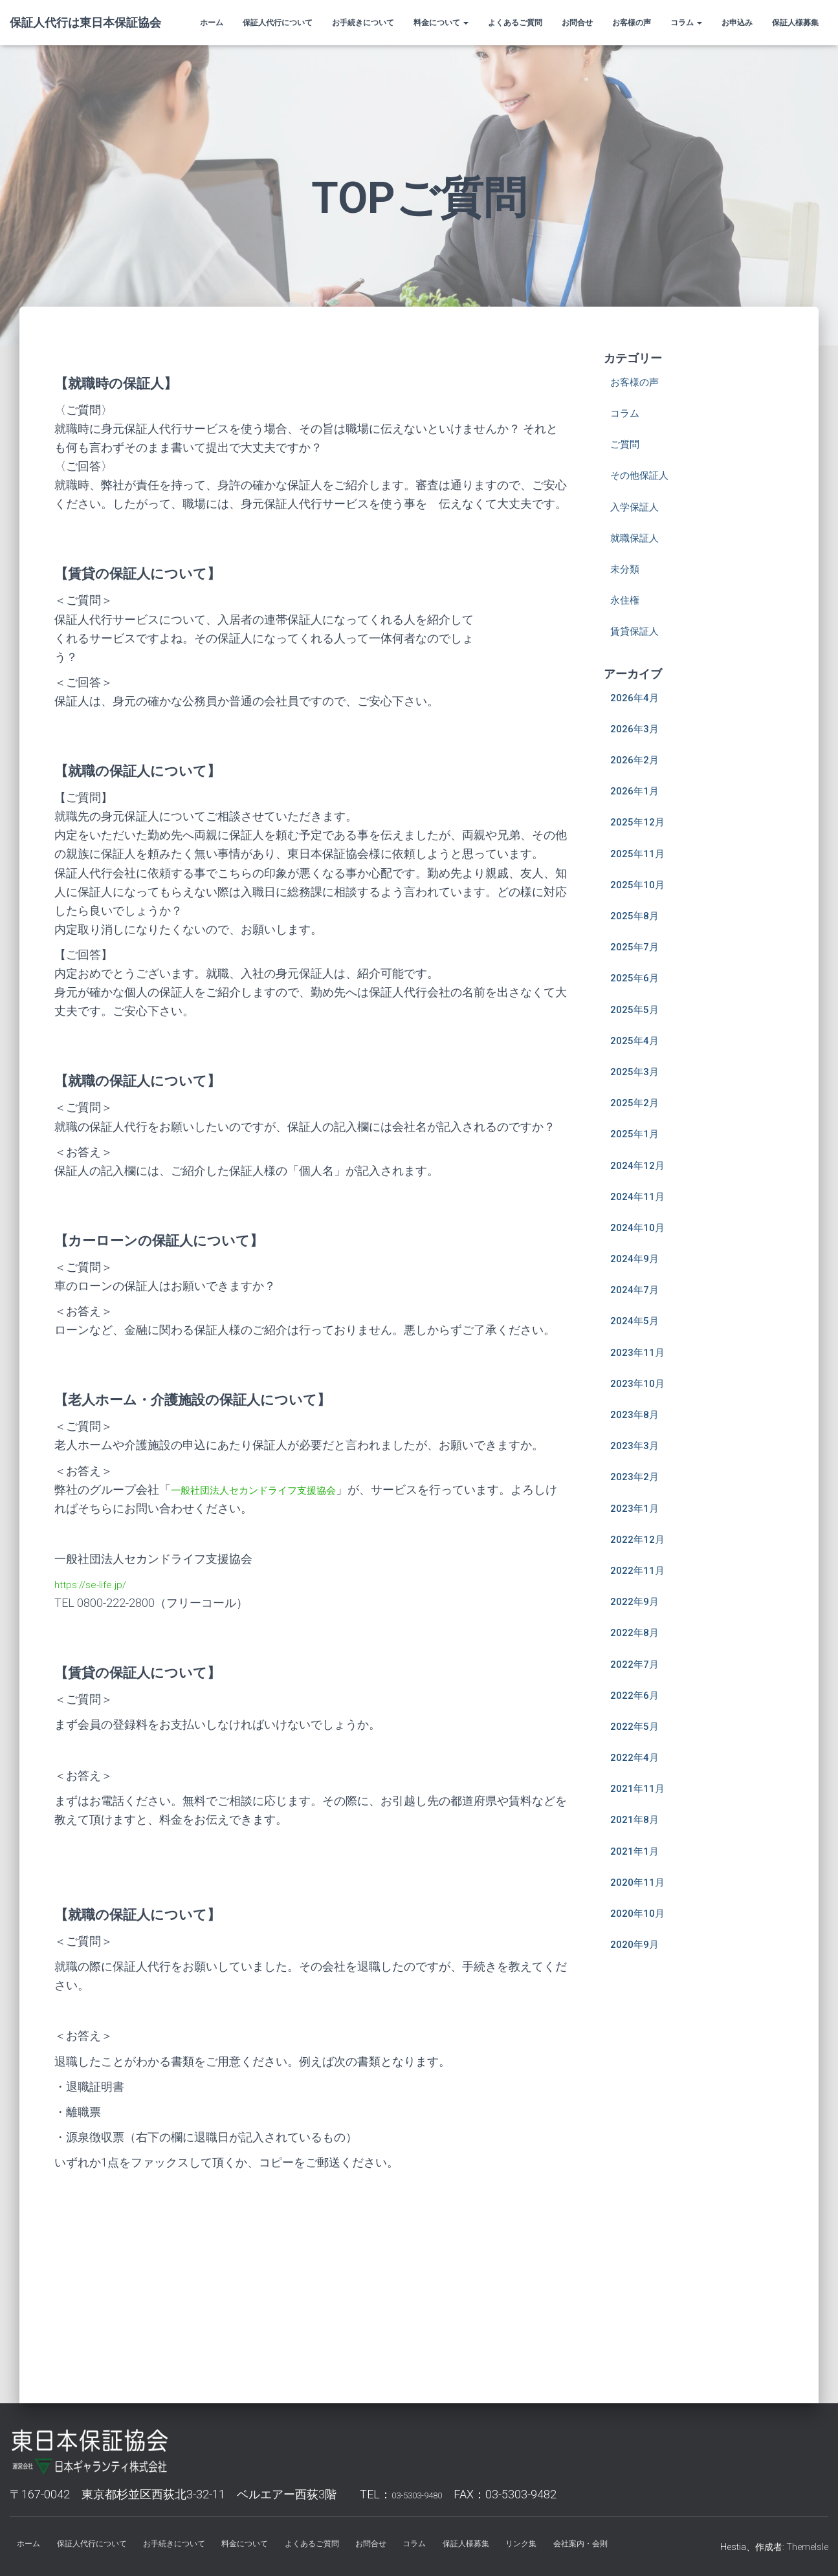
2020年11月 (641, 1881)
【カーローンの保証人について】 (178, 1239)
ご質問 (627, 443)
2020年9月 (638, 1943)
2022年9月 (638, 1601)
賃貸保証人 (639, 630)
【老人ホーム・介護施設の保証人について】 (218, 1399)
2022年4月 (638, 1756)
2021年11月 (641, 1788)
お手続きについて (363, 22)
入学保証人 (639, 506)
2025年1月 (638, 1133)
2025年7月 (638, 946)
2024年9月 (638, 1258)
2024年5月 (638, 1320)
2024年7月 (638, 1289)
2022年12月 (641, 1538)
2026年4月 (638, 697)
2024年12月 (641, 1165)
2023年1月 (638, 1507)
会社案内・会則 (627, 2545)
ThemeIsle (807, 2547)
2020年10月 (641, 1912)
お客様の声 (631, 22)
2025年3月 (638, 1071)
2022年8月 (638, 1632)
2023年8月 (638, 1414)
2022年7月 (638, 1663)
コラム (686, 22)
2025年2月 (638, 1102)
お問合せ (577, 22)
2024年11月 (641, 1196)
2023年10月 (641, 1383)
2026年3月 (638, 728)
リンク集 (563, 2545)
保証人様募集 (795, 22)
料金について (441, 22)
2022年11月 (641, 1570)
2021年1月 (638, 1850)
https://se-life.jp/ (95, 1584)
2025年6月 (638, 977)
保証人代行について (278, 22)
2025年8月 (638, 915)
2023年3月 (638, 1445)
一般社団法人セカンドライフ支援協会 (270, 1489)
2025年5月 (638, 1009)
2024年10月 (641, 1227)
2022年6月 (638, 1694)
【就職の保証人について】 (153, 770)
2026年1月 (638, 790)
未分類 (627, 568)
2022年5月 (638, 1725)
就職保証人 (639, 537)
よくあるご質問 (515, 22)
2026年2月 (638, 759)
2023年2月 (638, 1476)
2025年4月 (638, 1040)
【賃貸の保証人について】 (153, 572)
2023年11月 (641, 1352)
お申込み (737, 22)
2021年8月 (638, 1819)
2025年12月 (641, 821)
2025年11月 (641, 853)
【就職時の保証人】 (127, 382)
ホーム (211, 22)
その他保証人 (645, 474)
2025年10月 (641, 884)
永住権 (627, 599)
